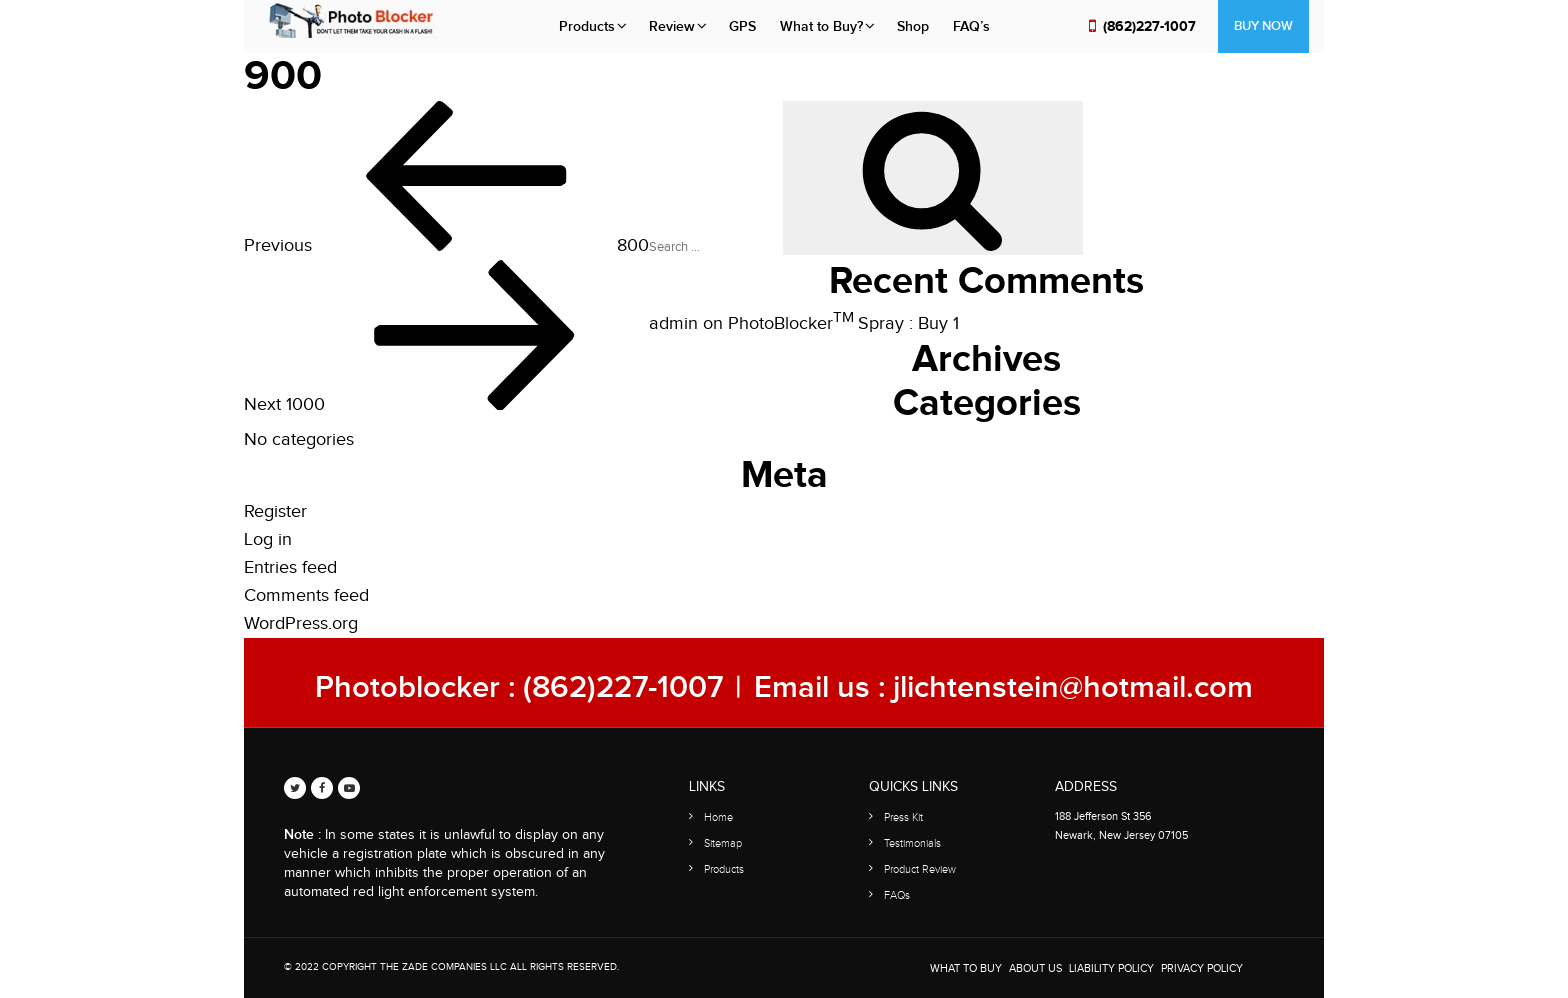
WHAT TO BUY (966, 968)
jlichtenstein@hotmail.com (1073, 687)
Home (718, 817)
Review (672, 26)
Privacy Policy (1202, 968)
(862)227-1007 (1149, 26)
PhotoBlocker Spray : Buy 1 (843, 323)
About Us (1035, 968)
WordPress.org (301, 623)
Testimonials (912, 843)
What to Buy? (821, 26)
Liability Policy (1111, 968)
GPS (742, 26)
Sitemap (723, 843)
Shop (913, 26)
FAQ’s (971, 26)
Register (275, 511)
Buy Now (1263, 26)
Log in (268, 539)
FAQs (897, 895)
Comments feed (306, 595)
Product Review (920, 869)
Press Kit (903, 817)
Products (587, 26)
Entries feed (290, 567)
